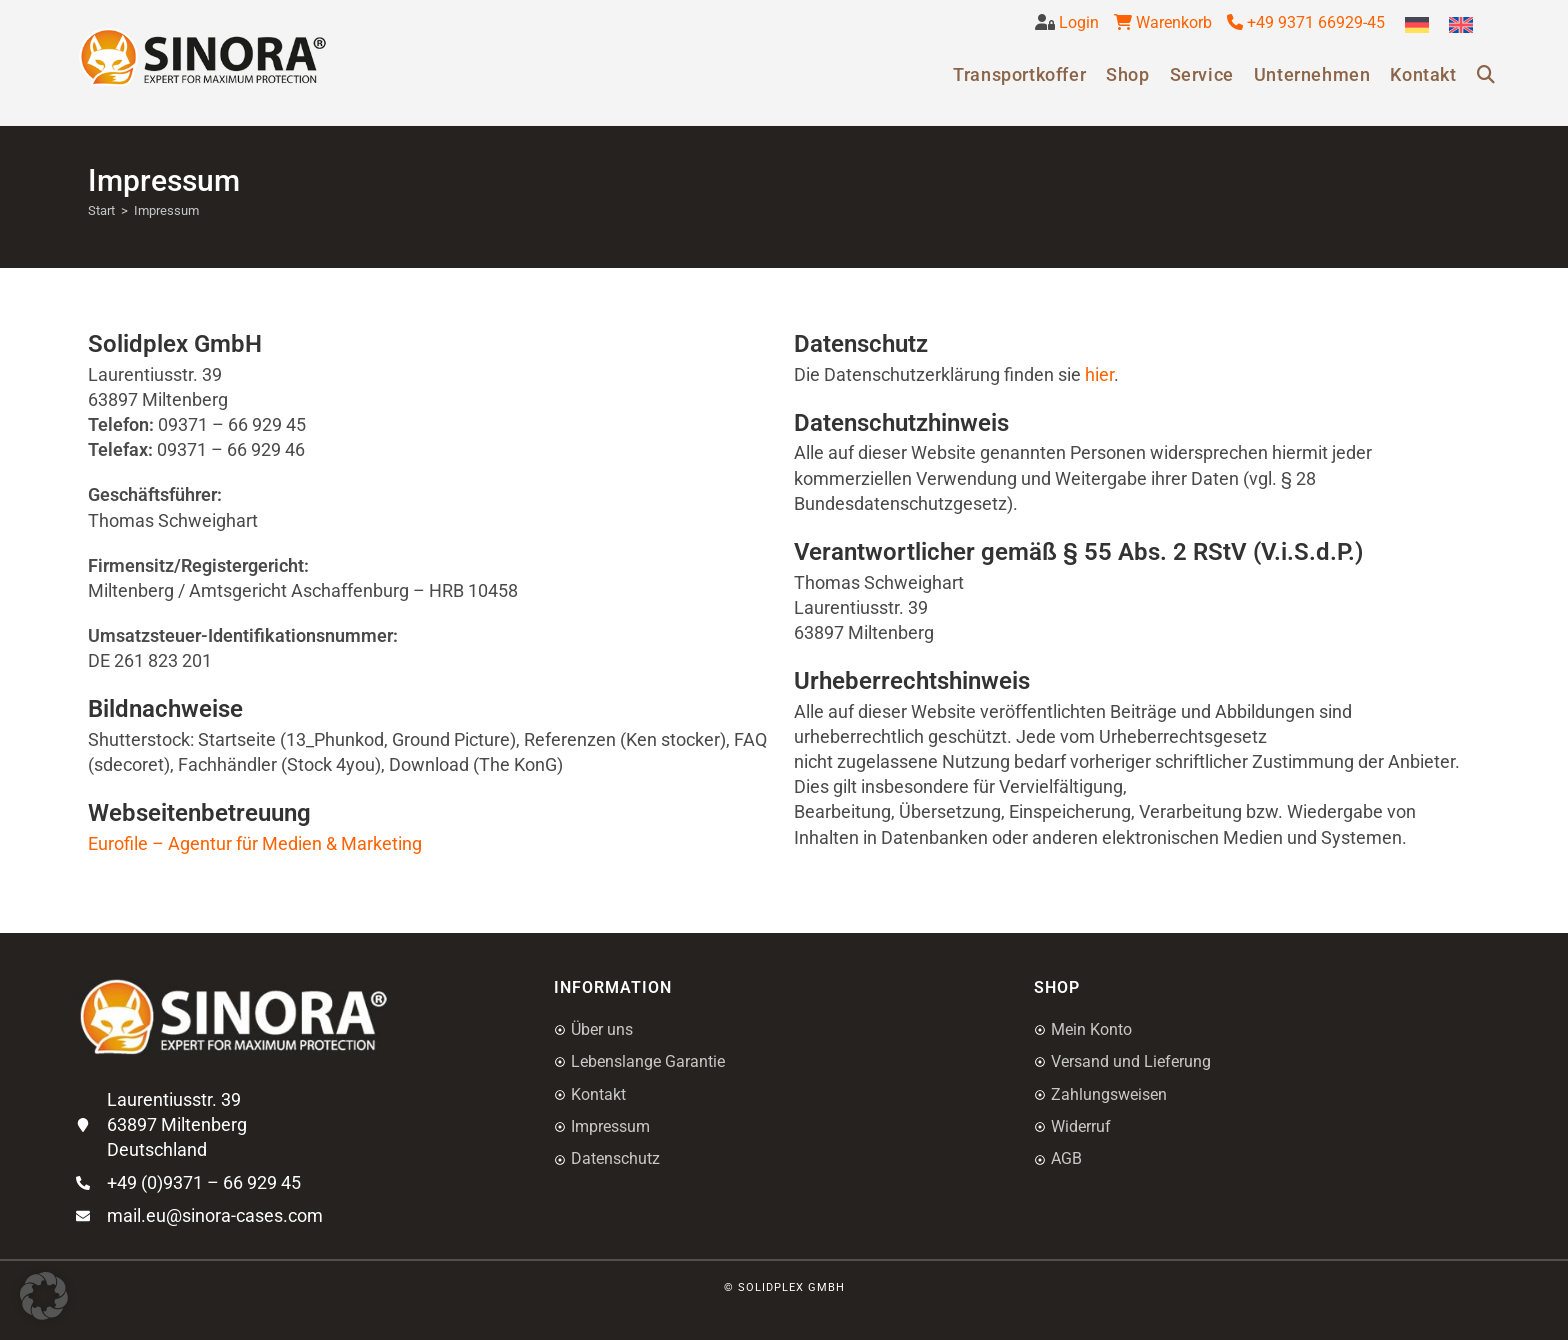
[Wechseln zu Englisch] (1461, 25)
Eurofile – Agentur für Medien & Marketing (255, 843)
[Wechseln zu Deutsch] (1417, 25)
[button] (44, 1296)
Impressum (166, 210)
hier (1099, 374)
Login (1077, 22)
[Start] (101, 210)
